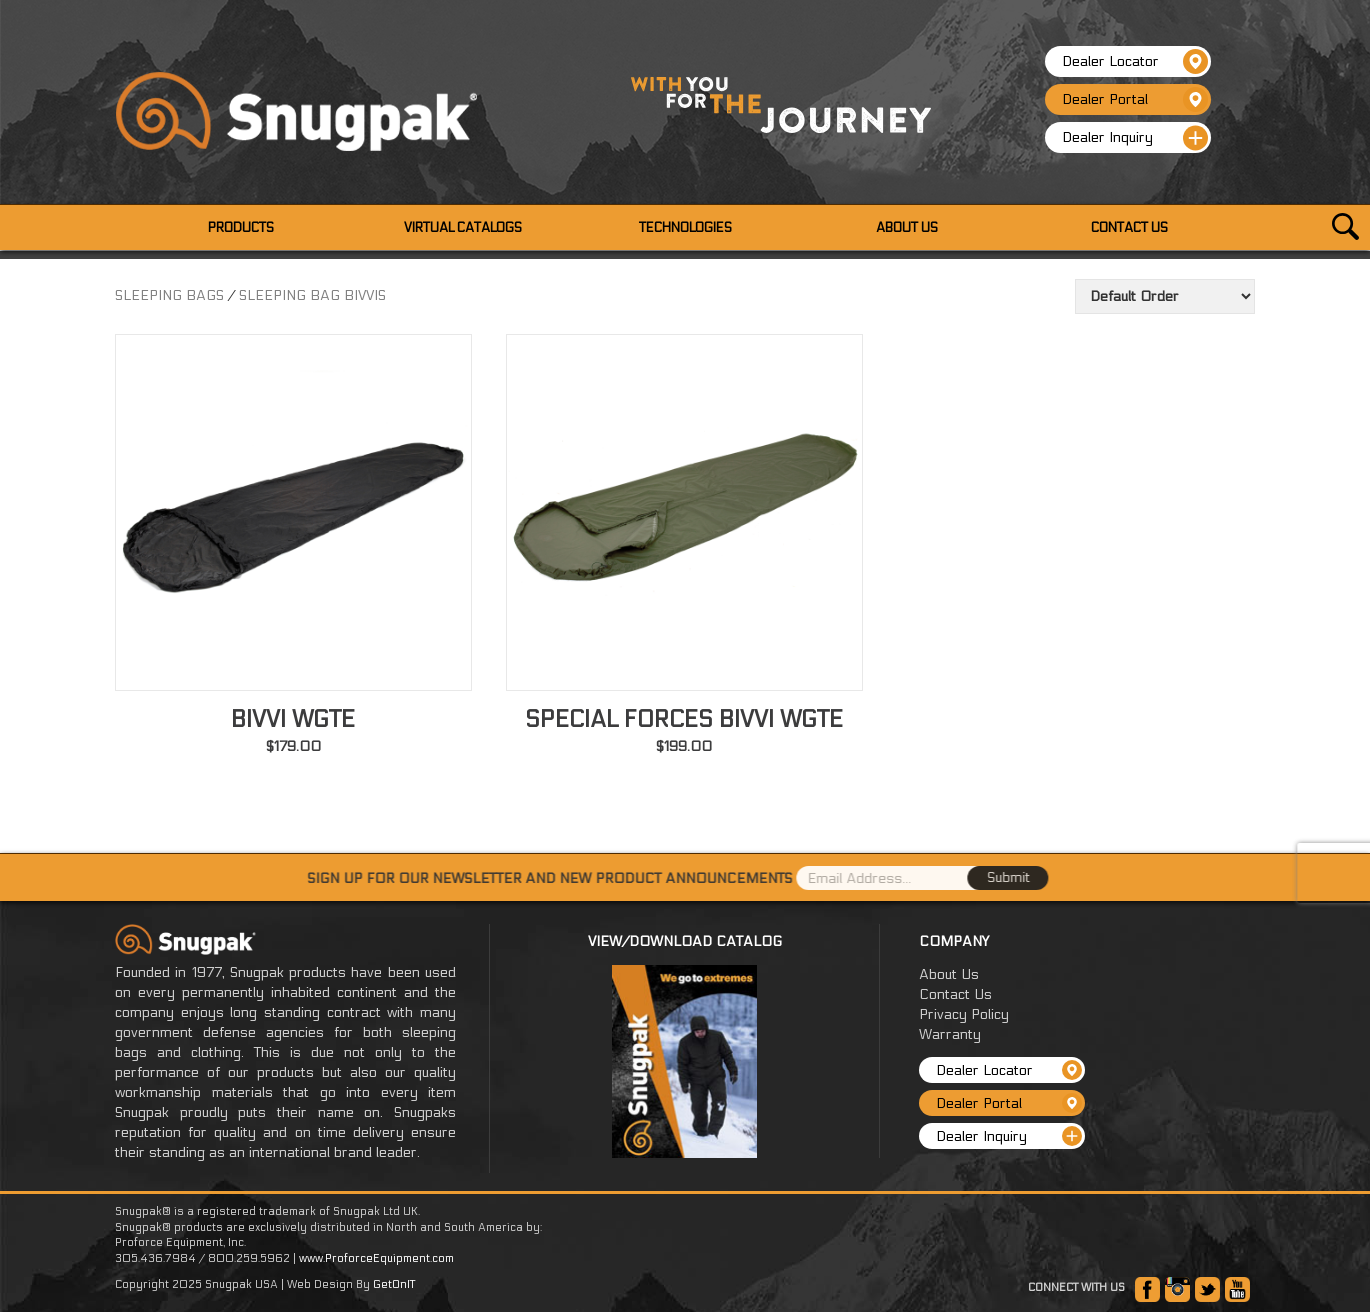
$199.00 (684, 746)
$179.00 (293, 746)
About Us (949, 974)
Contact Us (955, 994)
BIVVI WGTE (293, 719)
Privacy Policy (964, 1014)
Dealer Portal (1135, 99)
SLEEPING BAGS (169, 295)
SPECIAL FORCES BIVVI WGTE (684, 719)
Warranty (950, 1034)
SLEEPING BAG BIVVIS (312, 295)
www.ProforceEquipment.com (376, 1258)
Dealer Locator (1135, 61)
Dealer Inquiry (1135, 138)
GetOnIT (394, 1284)
